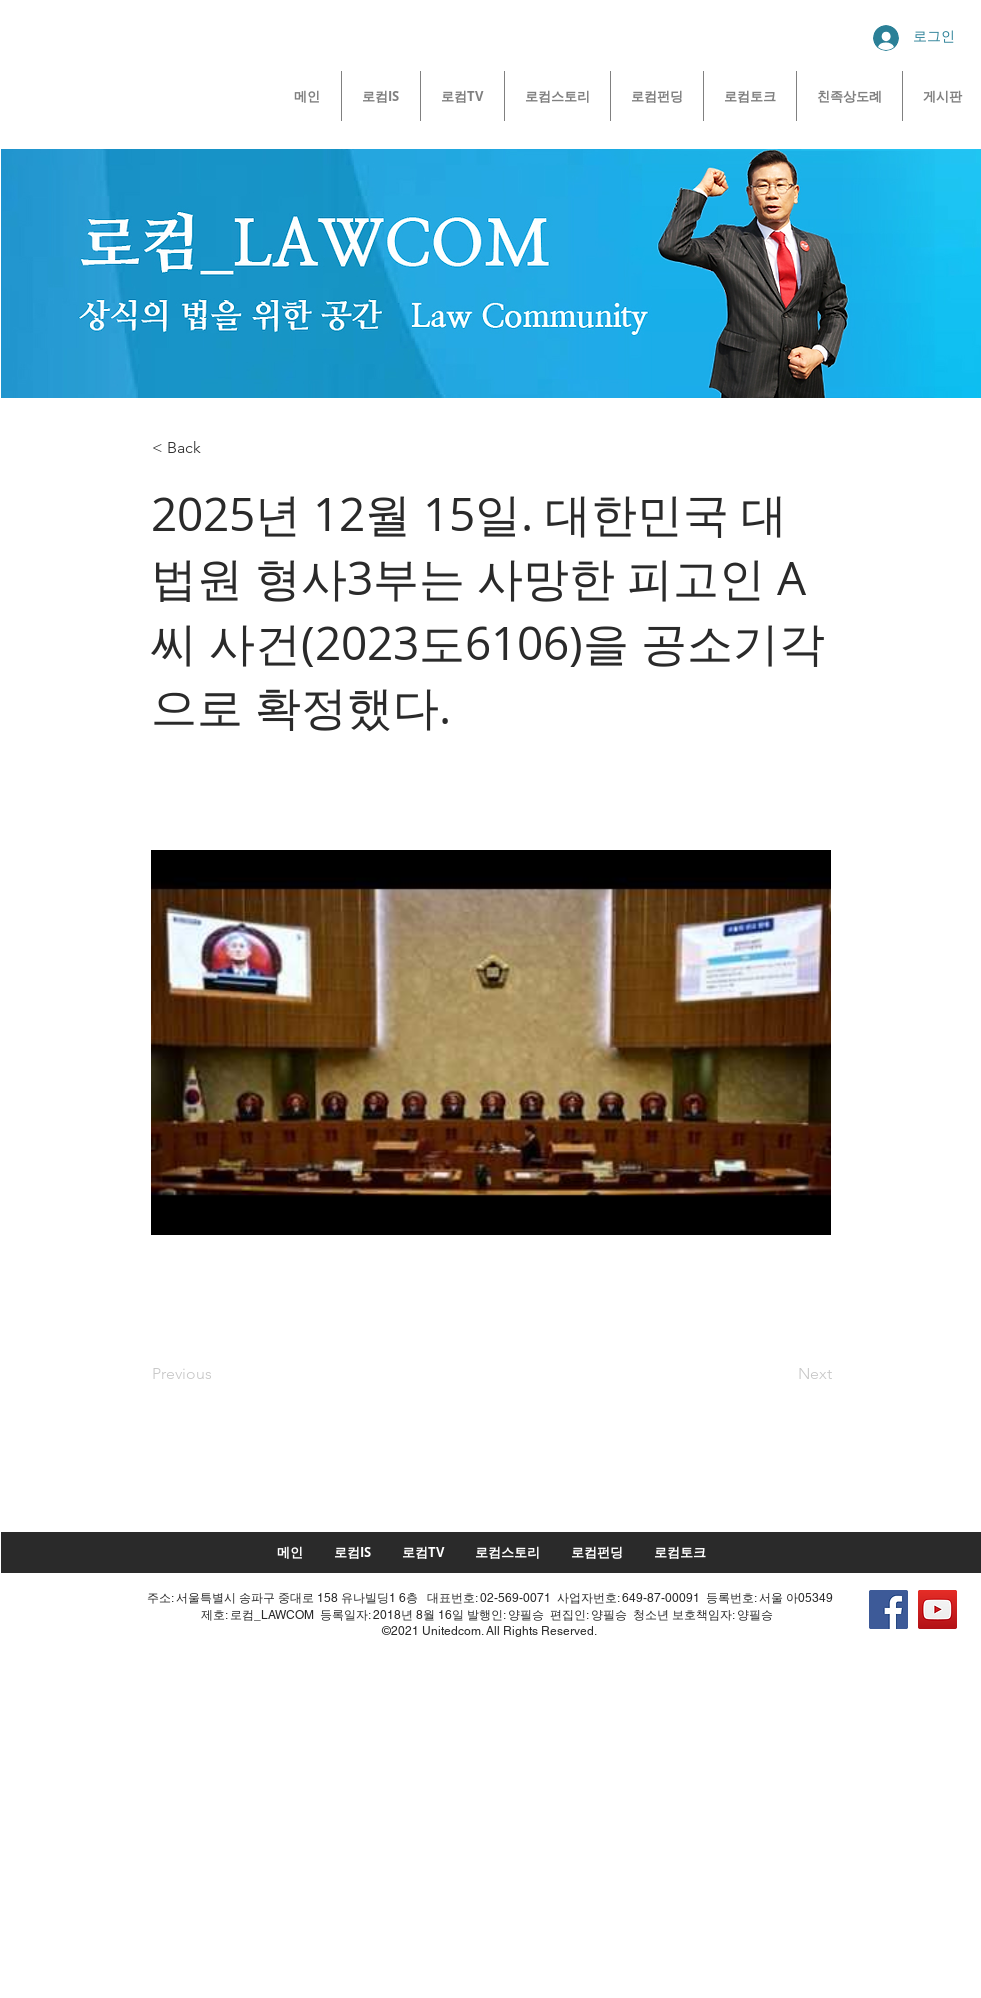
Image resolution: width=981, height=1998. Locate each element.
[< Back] (218, 448)
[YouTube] (937, 1609)
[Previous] (218, 1375)
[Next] (782, 1375)
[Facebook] (888, 1609)
